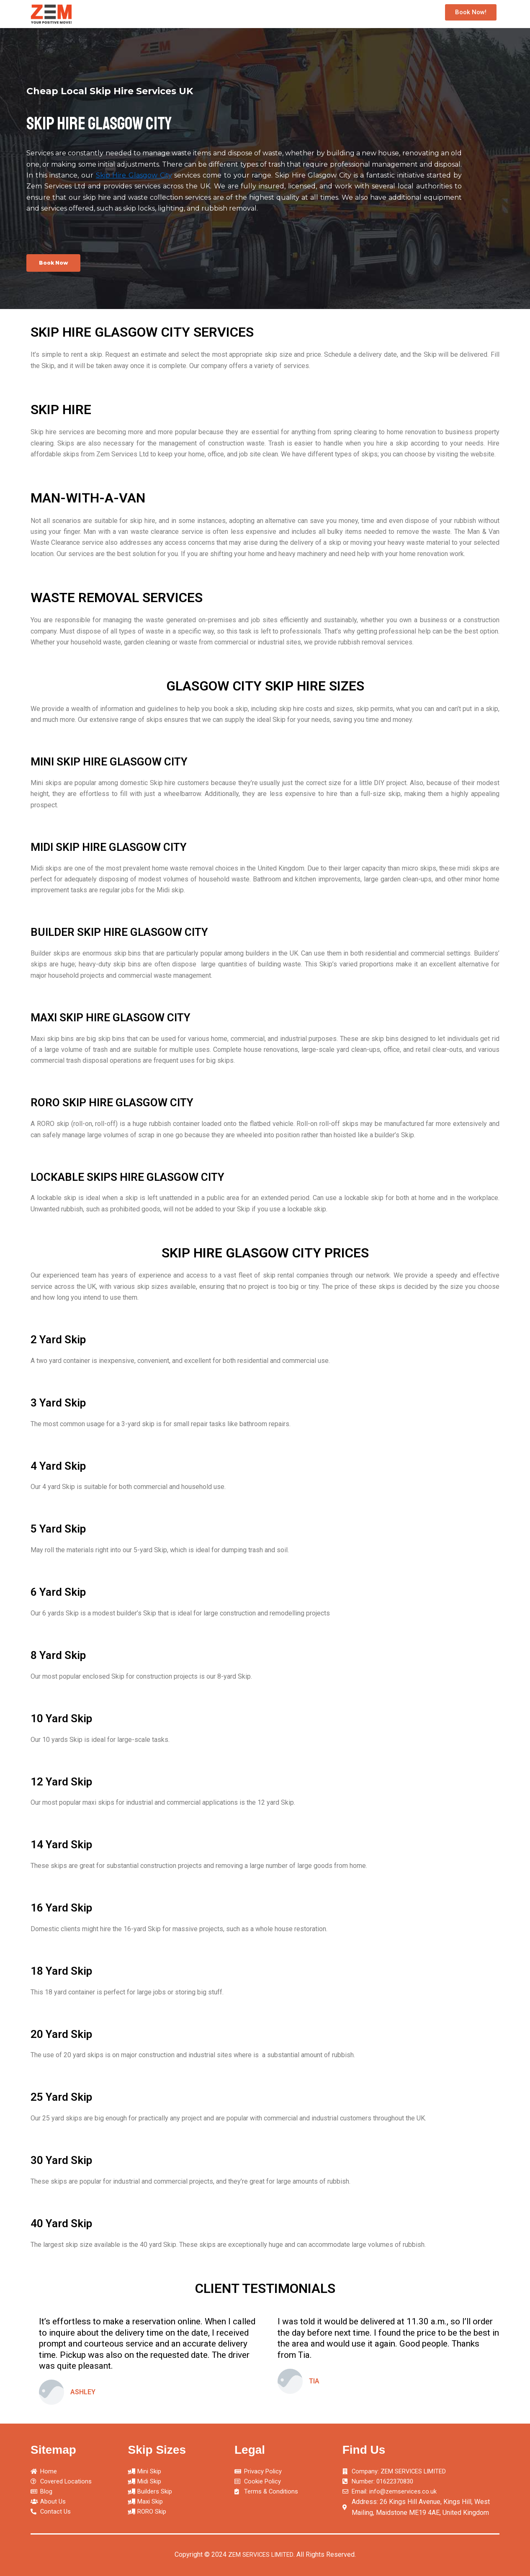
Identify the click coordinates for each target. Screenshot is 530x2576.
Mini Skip (197, 14)
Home (157, 14)
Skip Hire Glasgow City (134, 175)
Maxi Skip (356, 14)
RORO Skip (408, 14)
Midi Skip (246, 14)
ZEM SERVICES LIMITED (260, 2554)
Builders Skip (300, 14)
